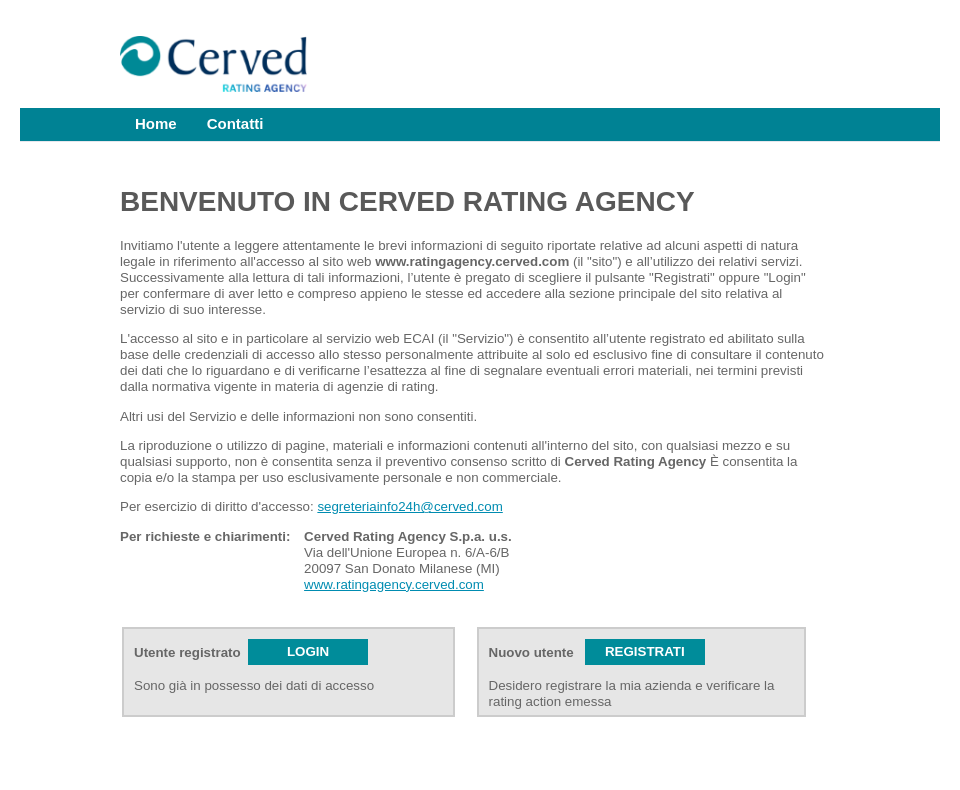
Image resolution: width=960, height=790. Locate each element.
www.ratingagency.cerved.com (394, 584)
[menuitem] (156, 124)
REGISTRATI (645, 651)
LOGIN (308, 651)
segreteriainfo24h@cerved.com (409, 506)
